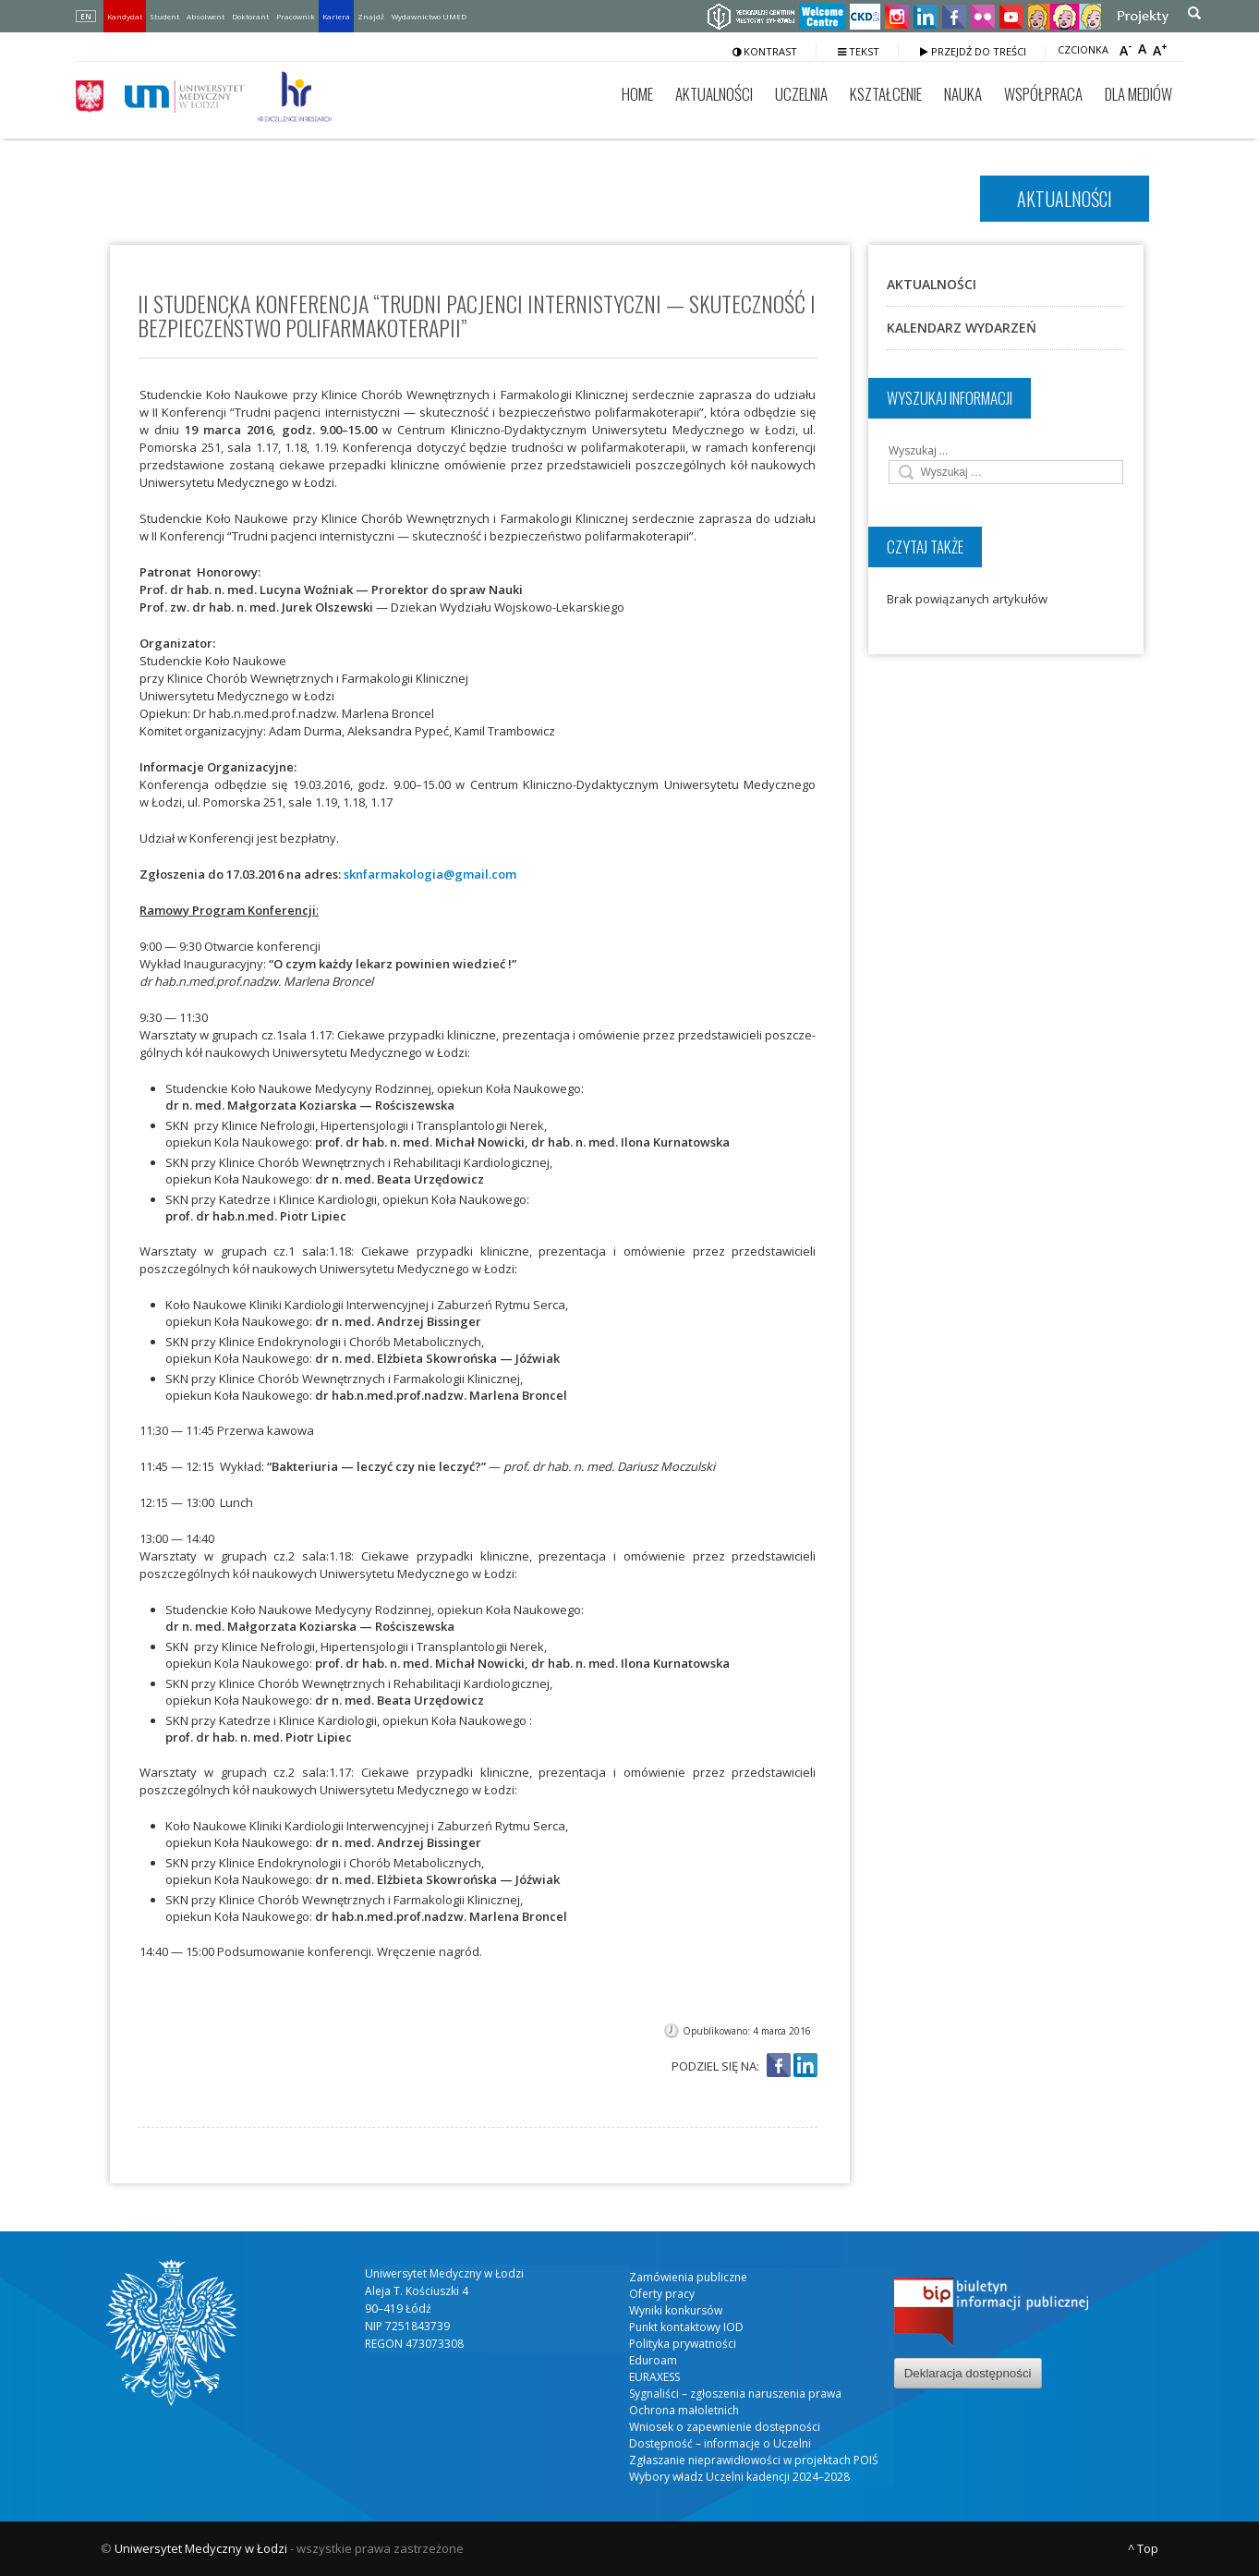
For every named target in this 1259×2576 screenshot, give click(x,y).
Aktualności (714, 93)
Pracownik (295, 16)
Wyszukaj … (918, 450)
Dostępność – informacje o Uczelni (720, 2443)
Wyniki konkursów (675, 2310)
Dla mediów (1138, 93)
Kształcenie (886, 93)
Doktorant (250, 16)
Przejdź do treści (973, 51)
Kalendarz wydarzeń (961, 327)
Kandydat (124, 16)
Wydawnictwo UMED (429, 16)
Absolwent (205, 16)
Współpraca (1043, 93)
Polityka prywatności (682, 2343)
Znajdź (370, 16)
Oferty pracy (662, 2294)
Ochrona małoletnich (684, 2410)
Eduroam (653, 2360)
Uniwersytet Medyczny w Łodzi (201, 2548)
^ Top (1143, 2548)
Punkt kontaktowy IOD (686, 2327)
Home (637, 93)
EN (85, 16)
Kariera (336, 16)
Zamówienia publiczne (688, 2277)
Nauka (963, 93)
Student (164, 16)
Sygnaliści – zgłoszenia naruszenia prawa (735, 2393)
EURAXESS (654, 2377)
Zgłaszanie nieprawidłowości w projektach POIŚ (753, 2460)
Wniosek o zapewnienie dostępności (724, 2427)
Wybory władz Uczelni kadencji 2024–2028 (739, 2477)
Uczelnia (801, 93)
